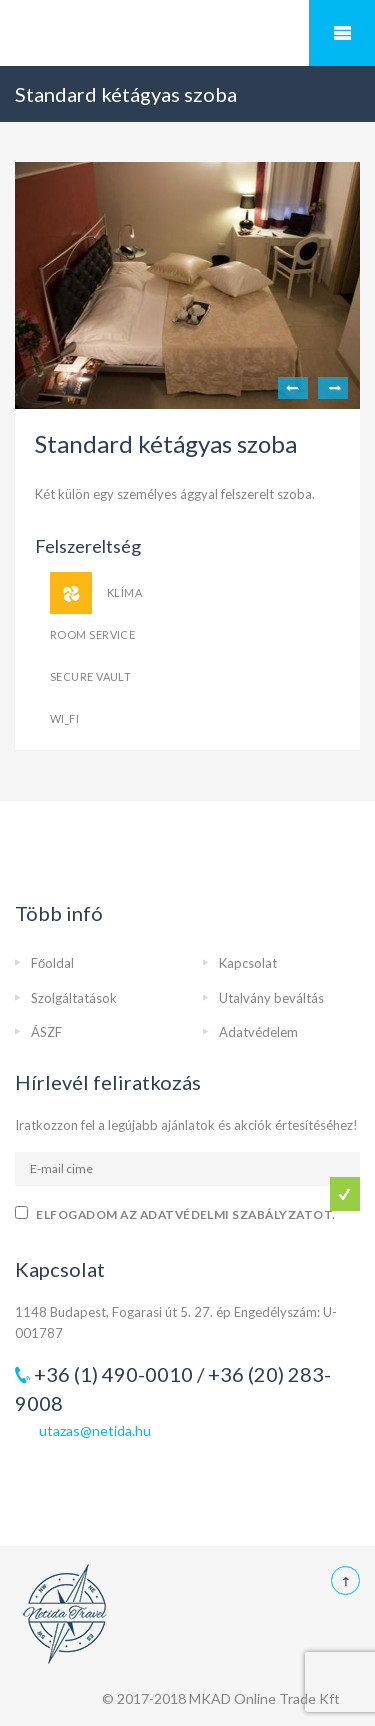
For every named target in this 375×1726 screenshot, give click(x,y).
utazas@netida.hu (95, 1430)
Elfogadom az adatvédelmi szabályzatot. (185, 1214)
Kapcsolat (248, 963)
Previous (293, 388)
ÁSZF (46, 1032)
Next (333, 388)
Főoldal (52, 963)
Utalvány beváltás (271, 998)
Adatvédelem (258, 1032)
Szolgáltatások (74, 998)
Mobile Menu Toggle (342, 33)
